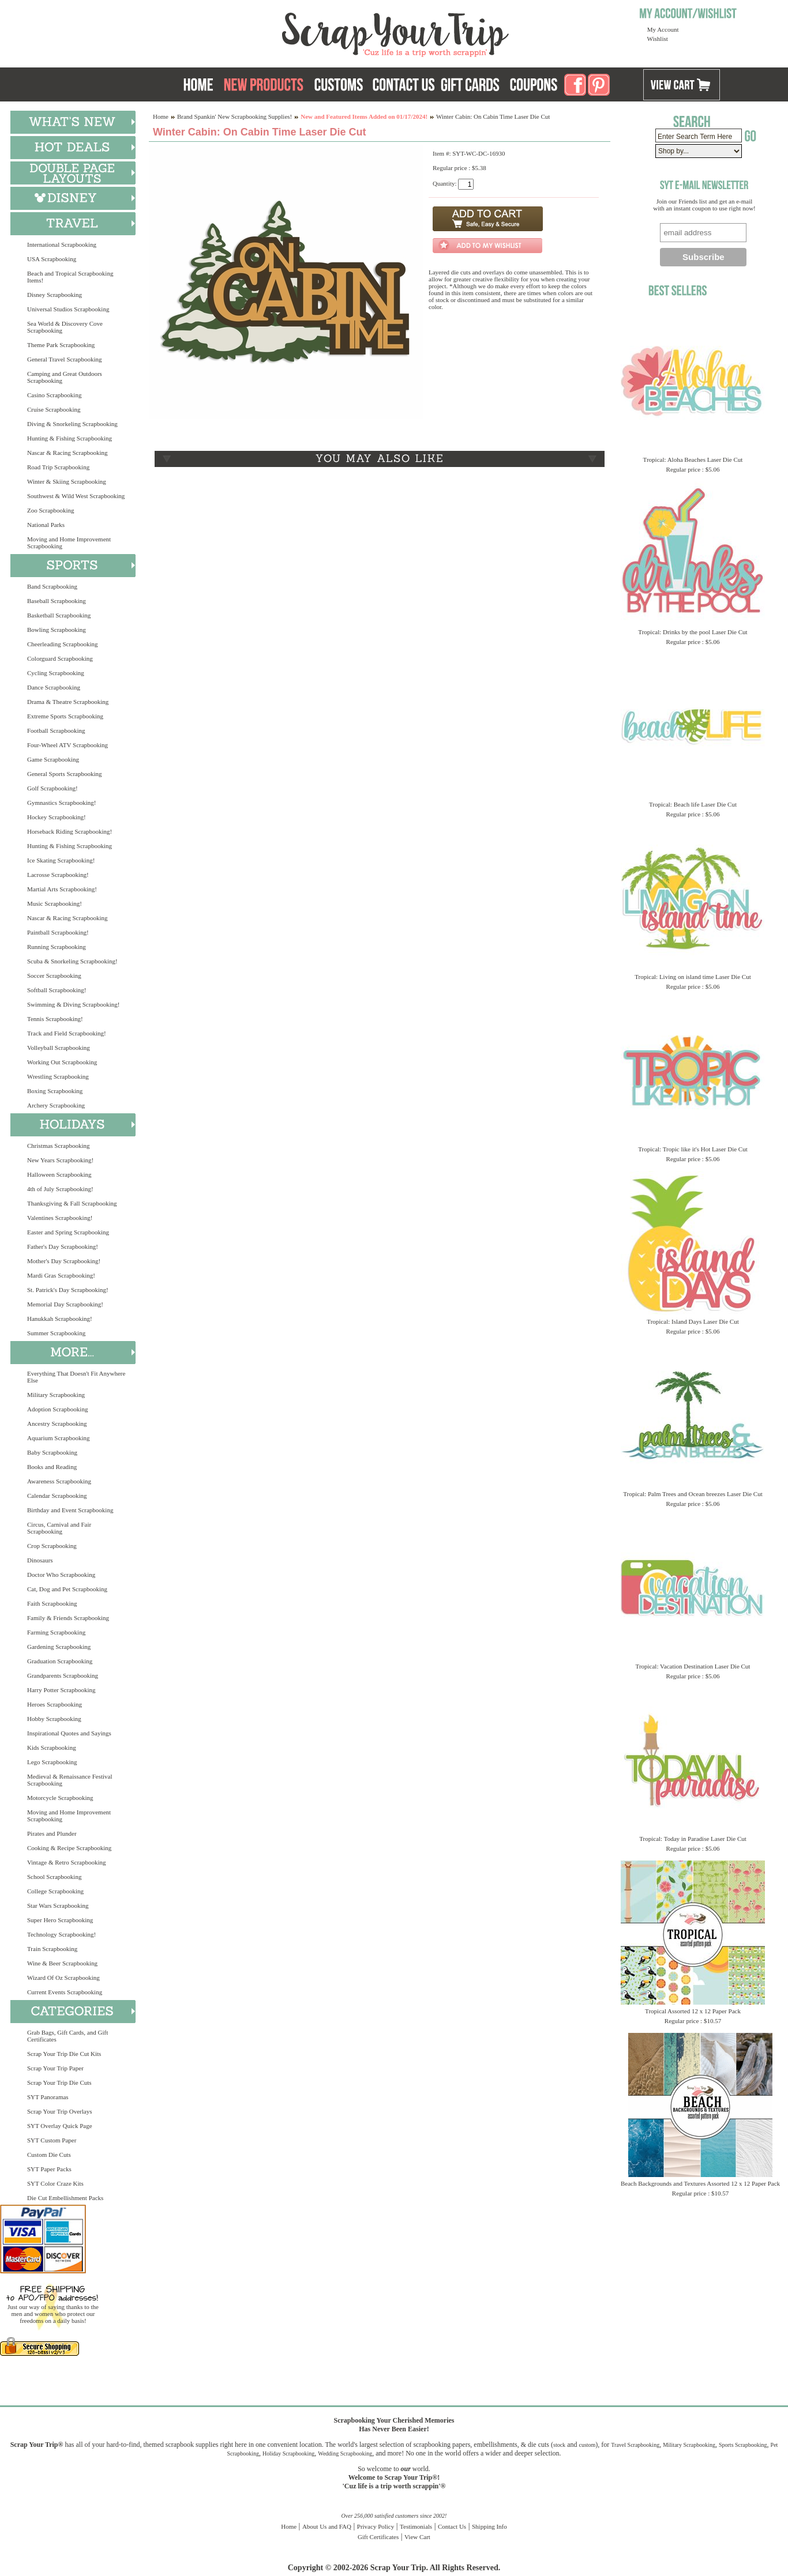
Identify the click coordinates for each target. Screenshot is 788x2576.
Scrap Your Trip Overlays (59, 2111)
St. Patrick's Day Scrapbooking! (67, 1289)
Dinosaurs (40, 1560)
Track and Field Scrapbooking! (66, 1033)
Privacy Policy (375, 2526)
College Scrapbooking (55, 1891)
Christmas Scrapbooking (58, 1145)
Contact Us (452, 2526)
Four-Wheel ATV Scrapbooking (67, 744)
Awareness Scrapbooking (59, 1481)
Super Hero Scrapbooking (60, 1919)
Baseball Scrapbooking (56, 600)
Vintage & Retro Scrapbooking (66, 1862)
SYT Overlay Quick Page (59, 2125)
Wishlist (657, 38)
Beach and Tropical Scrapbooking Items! (70, 277)
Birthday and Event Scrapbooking (70, 1510)
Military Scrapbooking (56, 1394)
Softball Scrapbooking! (56, 989)
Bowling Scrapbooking (56, 629)
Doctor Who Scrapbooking (61, 1574)
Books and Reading (52, 1466)
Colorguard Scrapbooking (60, 658)
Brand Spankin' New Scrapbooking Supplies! (234, 116)
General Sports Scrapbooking (64, 773)
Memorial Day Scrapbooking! (65, 1304)
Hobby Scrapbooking (54, 1718)
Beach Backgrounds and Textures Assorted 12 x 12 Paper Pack (700, 2183)
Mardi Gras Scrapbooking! (61, 1275)
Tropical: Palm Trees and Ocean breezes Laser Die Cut (693, 1493)
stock (559, 2445)
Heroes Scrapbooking (54, 1704)
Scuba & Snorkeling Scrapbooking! (72, 961)
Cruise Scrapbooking (54, 409)
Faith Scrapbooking (52, 1603)
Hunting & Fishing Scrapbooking (69, 438)
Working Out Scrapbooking (62, 1062)
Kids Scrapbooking (51, 1747)
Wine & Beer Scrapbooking (62, 1963)
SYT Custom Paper (51, 2140)
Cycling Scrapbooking (55, 672)
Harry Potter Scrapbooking (61, 1689)
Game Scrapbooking (53, 759)
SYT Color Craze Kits (55, 2183)
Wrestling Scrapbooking (58, 1076)
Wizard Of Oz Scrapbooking (63, 1977)
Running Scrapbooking (56, 946)
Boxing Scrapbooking (54, 1090)
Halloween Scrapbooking (59, 1174)
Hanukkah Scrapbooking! (59, 1318)
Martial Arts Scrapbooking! (62, 889)
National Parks (46, 524)
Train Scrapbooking (52, 1948)
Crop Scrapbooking (52, 1545)
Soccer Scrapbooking (54, 975)
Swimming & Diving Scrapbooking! (73, 1004)
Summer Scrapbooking (56, 1333)
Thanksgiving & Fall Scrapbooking (72, 1203)
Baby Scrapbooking (52, 1452)
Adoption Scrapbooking (57, 1409)
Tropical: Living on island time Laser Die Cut (693, 976)
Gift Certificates (378, 2536)
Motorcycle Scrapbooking (60, 1797)
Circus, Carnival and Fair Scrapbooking (59, 1528)
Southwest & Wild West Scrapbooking (76, 495)
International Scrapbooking (61, 244)
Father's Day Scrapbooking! (62, 1246)
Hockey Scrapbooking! (56, 817)
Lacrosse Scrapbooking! (58, 874)
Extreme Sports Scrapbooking (65, 716)
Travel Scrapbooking (635, 2445)
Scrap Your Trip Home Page (317, 31)
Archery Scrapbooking (56, 1105)
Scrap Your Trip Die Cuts (59, 2082)
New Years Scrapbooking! (60, 1160)
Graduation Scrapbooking (59, 1661)
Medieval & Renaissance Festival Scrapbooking (69, 1780)
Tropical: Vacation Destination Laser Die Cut (693, 1666)
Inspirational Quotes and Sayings (69, 1733)
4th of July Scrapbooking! (60, 1188)
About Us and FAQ (326, 2526)
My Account (663, 29)
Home (160, 116)
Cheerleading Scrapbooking (62, 644)
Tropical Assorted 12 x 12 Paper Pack (693, 2011)
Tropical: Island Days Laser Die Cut (692, 1321)
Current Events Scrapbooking (64, 1992)
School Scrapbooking (54, 1876)
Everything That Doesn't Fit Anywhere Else (76, 1377)
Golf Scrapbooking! (52, 788)
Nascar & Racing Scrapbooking (67, 452)
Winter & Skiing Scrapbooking (66, 481)
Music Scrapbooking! (54, 903)
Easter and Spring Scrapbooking (68, 1232)
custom (587, 2445)
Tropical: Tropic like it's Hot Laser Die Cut (693, 1149)
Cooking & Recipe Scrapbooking (69, 1847)
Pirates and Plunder (52, 1833)
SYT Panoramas (48, 2096)
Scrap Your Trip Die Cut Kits (64, 2053)
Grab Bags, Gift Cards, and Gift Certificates (67, 2036)
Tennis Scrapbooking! (55, 1018)
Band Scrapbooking (52, 586)
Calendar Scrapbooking (57, 1495)
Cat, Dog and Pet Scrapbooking (67, 1588)
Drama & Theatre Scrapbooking (67, 701)
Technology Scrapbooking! (61, 1934)
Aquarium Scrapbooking (58, 1437)
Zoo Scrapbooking (50, 510)
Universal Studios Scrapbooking (68, 309)
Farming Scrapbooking (56, 1632)
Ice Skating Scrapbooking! (61, 860)
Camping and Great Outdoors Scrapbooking (64, 377)
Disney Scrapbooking (54, 294)
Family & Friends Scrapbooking (68, 1617)
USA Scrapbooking (51, 258)
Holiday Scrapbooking (288, 2453)
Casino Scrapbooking (54, 394)
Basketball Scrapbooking (59, 615)
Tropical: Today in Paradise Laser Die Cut (692, 1838)
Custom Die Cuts (49, 2154)
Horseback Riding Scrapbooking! (69, 831)
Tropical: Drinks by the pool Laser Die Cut (692, 631)
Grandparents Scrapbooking (62, 1675)
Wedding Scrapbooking (345, 2453)
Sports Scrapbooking (743, 2445)
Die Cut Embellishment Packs (65, 2197)
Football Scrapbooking (56, 730)
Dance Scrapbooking (53, 687)
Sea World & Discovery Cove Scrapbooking (65, 327)
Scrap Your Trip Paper (55, 2068)
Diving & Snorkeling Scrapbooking (72, 423)
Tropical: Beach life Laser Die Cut (693, 804)
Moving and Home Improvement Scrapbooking (69, 542)
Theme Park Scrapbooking (61, 344)
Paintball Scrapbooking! (58, 932)
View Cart (417, 2536)
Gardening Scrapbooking (59, 1646)
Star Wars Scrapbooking (57, 1905)
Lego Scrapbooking (52, 1761)
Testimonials (416, 2526)
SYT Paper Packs (49, 2169)
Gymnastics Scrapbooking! (61, 802)
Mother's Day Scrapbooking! (63, 1260)
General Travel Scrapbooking (64, 359)
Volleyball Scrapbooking (58, 1047)
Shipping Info (489, 2526)
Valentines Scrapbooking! (59, 1217)
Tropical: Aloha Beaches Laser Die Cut (693, 459)
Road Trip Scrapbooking (58, 467)
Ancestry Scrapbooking (57, 1423)
